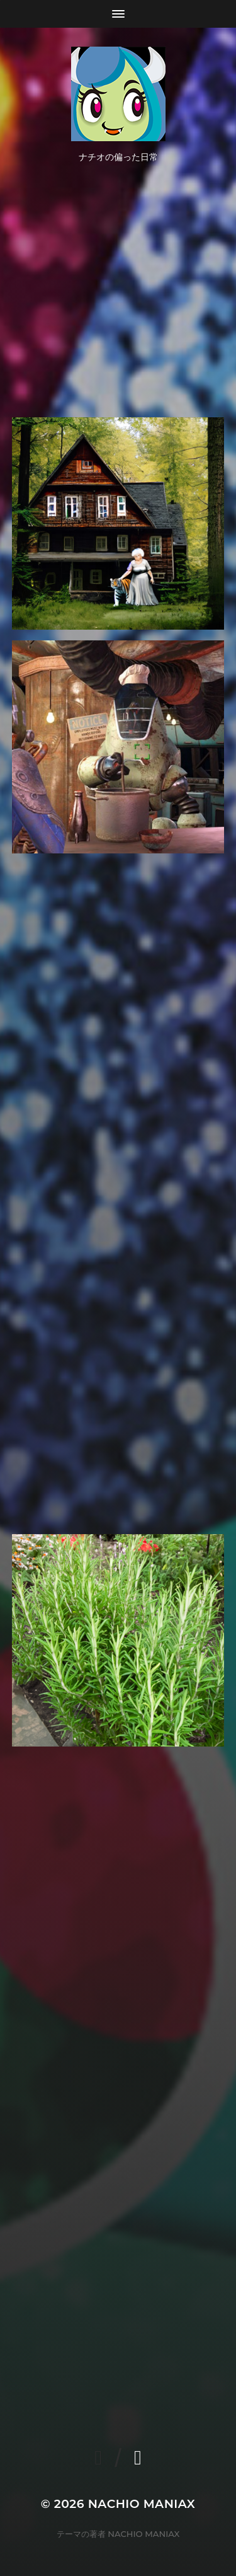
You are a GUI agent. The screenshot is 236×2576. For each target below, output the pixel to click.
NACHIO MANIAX (142, 2504)
